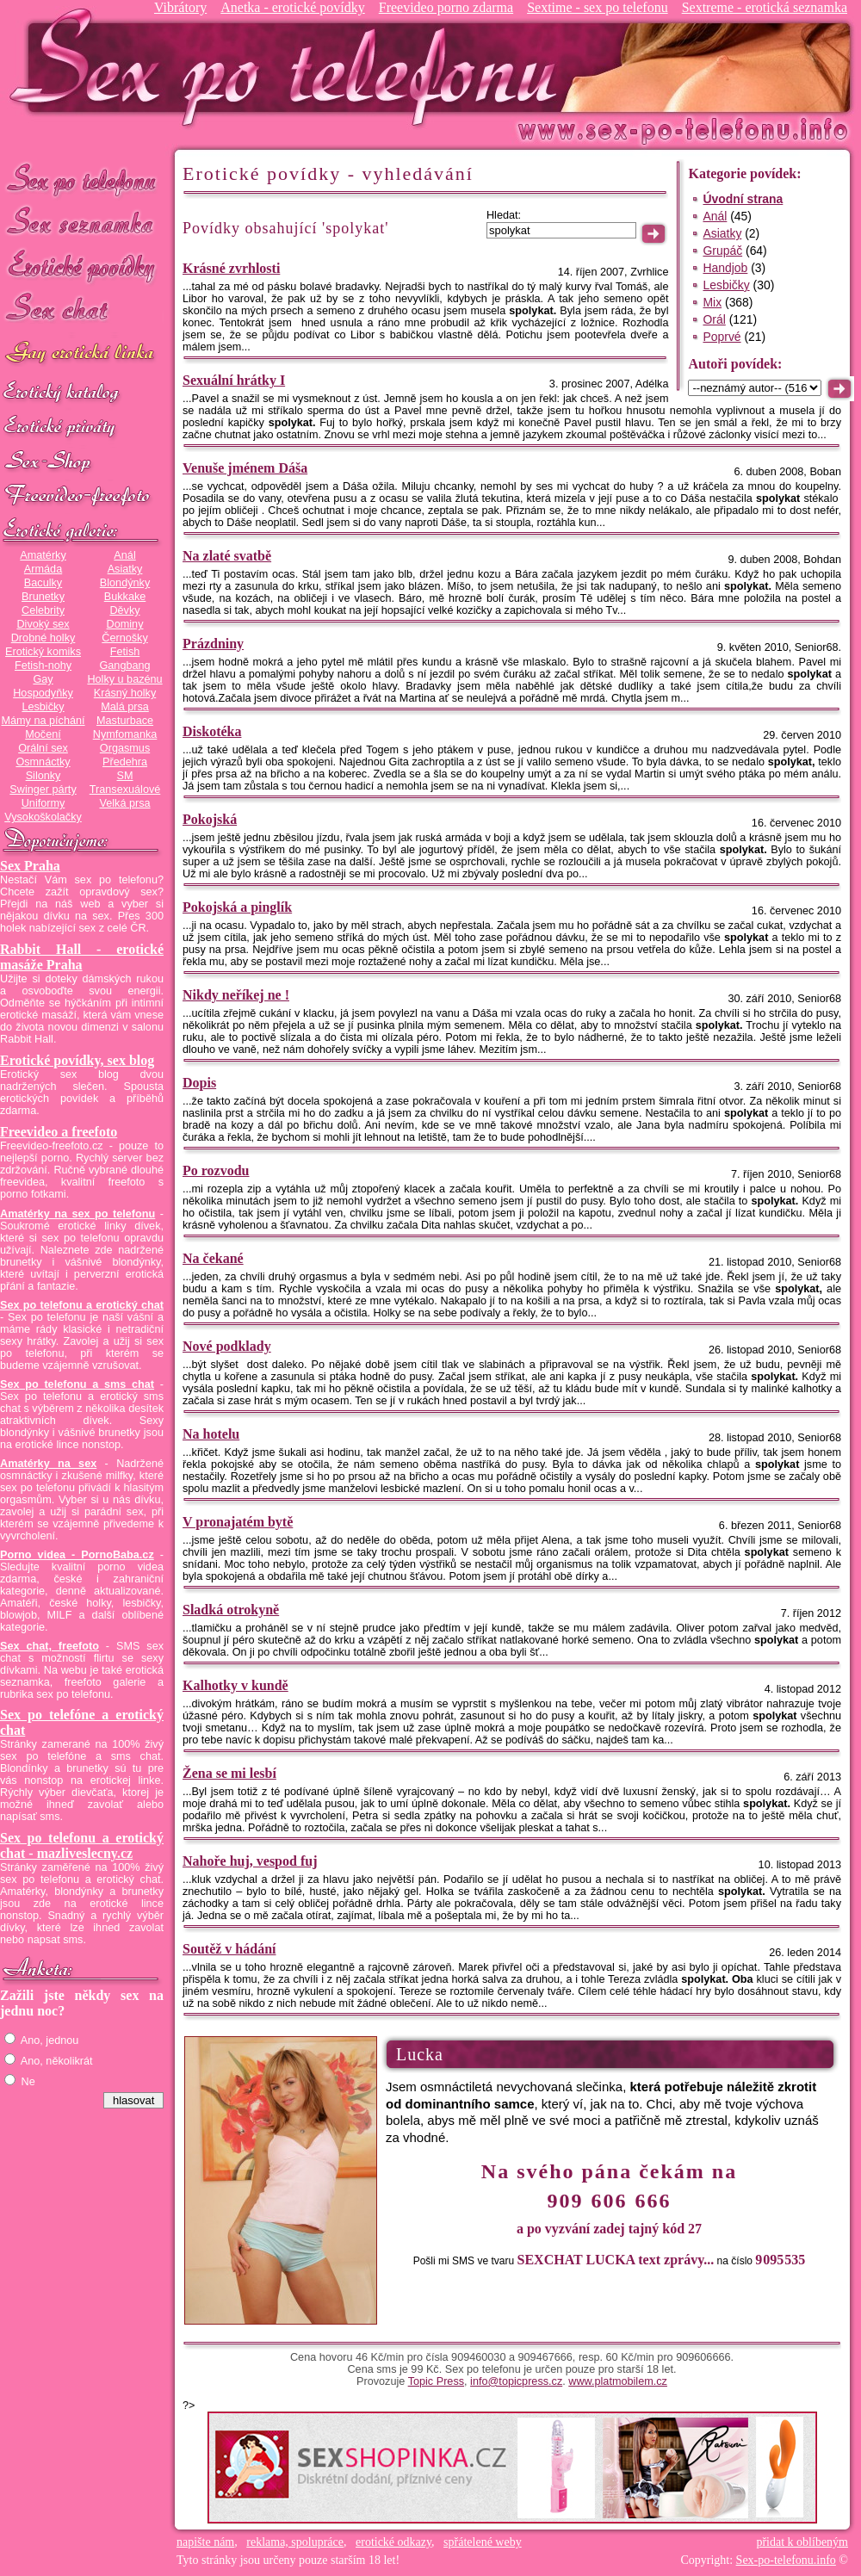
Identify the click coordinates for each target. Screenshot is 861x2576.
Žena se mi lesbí (229, 1773)
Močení (43, 734)
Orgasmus (125, 748)
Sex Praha (30, 865)
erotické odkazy (393, 2542)
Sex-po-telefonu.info (786, 2560)
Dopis (199, 1082)
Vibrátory (180, 7)
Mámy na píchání (42, 721)
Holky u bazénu (124, 679)
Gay (43, 679)
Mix (712, 302)
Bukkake (125, 597)
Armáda (43, 569)
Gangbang (124, 665)
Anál (124, 555)
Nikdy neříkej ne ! (236, 995)
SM (125, 776)
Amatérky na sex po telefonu (77, 1214)
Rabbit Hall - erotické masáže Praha (82, 957)
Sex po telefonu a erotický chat (82, 1305)
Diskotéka (212, 731)
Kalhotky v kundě (235, 1685)
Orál (714, 319)
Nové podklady (227, 1346)
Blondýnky (125, 583)
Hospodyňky (43, 693)
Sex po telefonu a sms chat (77, 1384)
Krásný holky (125, 693)
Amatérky (42, 555)
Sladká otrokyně (231, 1609)
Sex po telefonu (82, 179)
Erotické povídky (82, 266)
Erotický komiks (43, 652)
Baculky (43, 583)
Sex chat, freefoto (49, 1646)
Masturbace (124, 721)
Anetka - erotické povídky (292, 7)
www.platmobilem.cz (617, 2381)
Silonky (43, 776)
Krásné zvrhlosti (231, 268)
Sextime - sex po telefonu (597, 7)
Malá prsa (125, 707)
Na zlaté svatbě (227, 555)
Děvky (124, 610)
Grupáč (722, 250)
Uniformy (43, 803)
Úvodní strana (743, 199)
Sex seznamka (82, 223)
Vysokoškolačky (43, 817)
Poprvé (721, 337)
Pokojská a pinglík (237, 907)
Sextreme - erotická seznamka (764, 7)
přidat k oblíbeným (802, 2542)
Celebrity (43, 610)
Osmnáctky (42, 762)
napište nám (205, 2542)
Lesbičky (43, 707)
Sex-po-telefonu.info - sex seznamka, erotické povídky (290, 67)
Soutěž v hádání (229, 1948)
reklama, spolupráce (295, 2542)
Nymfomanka (125, 734)
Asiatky (125, 569)
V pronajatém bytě (238, 1521)
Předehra (124, 762)
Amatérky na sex (48, 1464)
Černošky (124, 638)
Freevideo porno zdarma (446, 7)
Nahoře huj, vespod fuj (250, 1861)
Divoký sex (42, 624)
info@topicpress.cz (516, 2381)
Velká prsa (124, 803)
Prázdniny (213, 643)
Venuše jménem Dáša (245, 468)
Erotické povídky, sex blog (77, 1060)
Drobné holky (43, 638)
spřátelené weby (482, 2542)
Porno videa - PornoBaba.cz (77, 1555)
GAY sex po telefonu (82, 354)
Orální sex (43, 748)
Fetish (124, 652)
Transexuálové (125, 789)
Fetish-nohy (43, 665)
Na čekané (213, 1258)
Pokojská (210, 819)
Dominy (125, 624)
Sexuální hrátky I (234, 380)
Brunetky (43, 597)
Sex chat (82, 310)
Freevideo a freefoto (58, 1131)
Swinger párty (42, 789)
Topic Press (436, 2381)
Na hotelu (211, 1434)
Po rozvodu (216, 1170)
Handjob (725, 268)
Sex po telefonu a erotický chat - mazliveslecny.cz (82, 1845)
